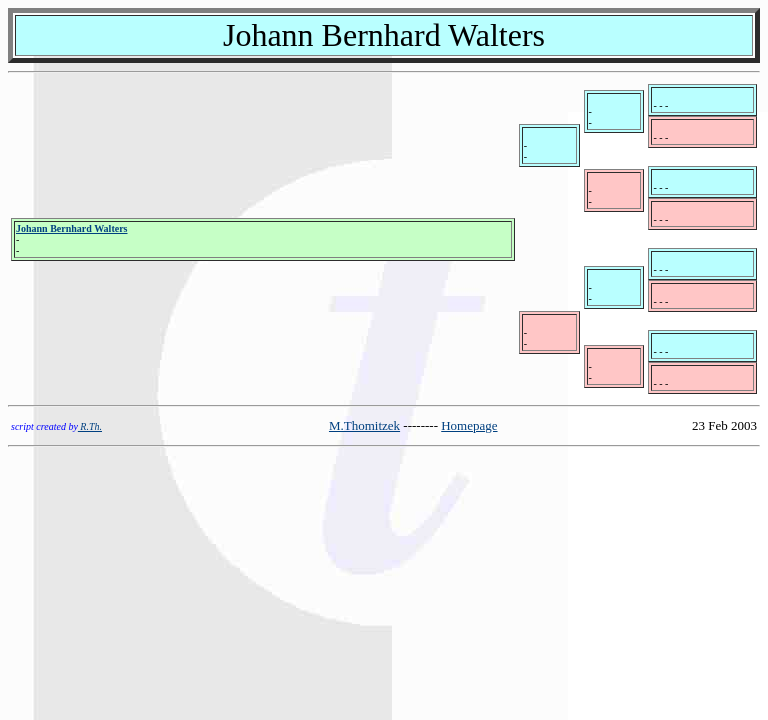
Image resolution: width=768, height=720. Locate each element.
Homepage (469, 425)
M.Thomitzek (364, 425)
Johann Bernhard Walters (72, 228)
